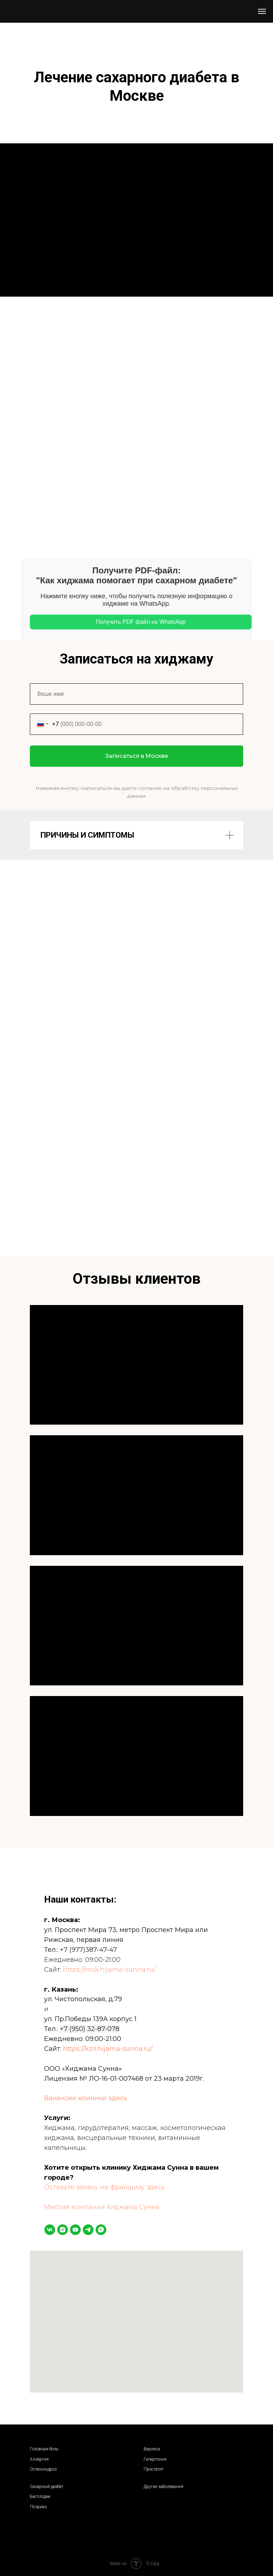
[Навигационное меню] (262, 11)
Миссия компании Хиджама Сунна (102, 2207)
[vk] (49, 2229)
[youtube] (75, 2229)
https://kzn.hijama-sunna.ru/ (107, 2049)
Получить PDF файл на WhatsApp (141, 622)
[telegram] (88, 2229)
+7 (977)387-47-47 (88, 1950)
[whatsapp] (101, 2229)
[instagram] (62, 2229)
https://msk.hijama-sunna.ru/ (109, 1970)
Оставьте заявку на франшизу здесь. (105, 2187)
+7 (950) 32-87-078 (89, 2029)
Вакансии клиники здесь (85, 2098)
